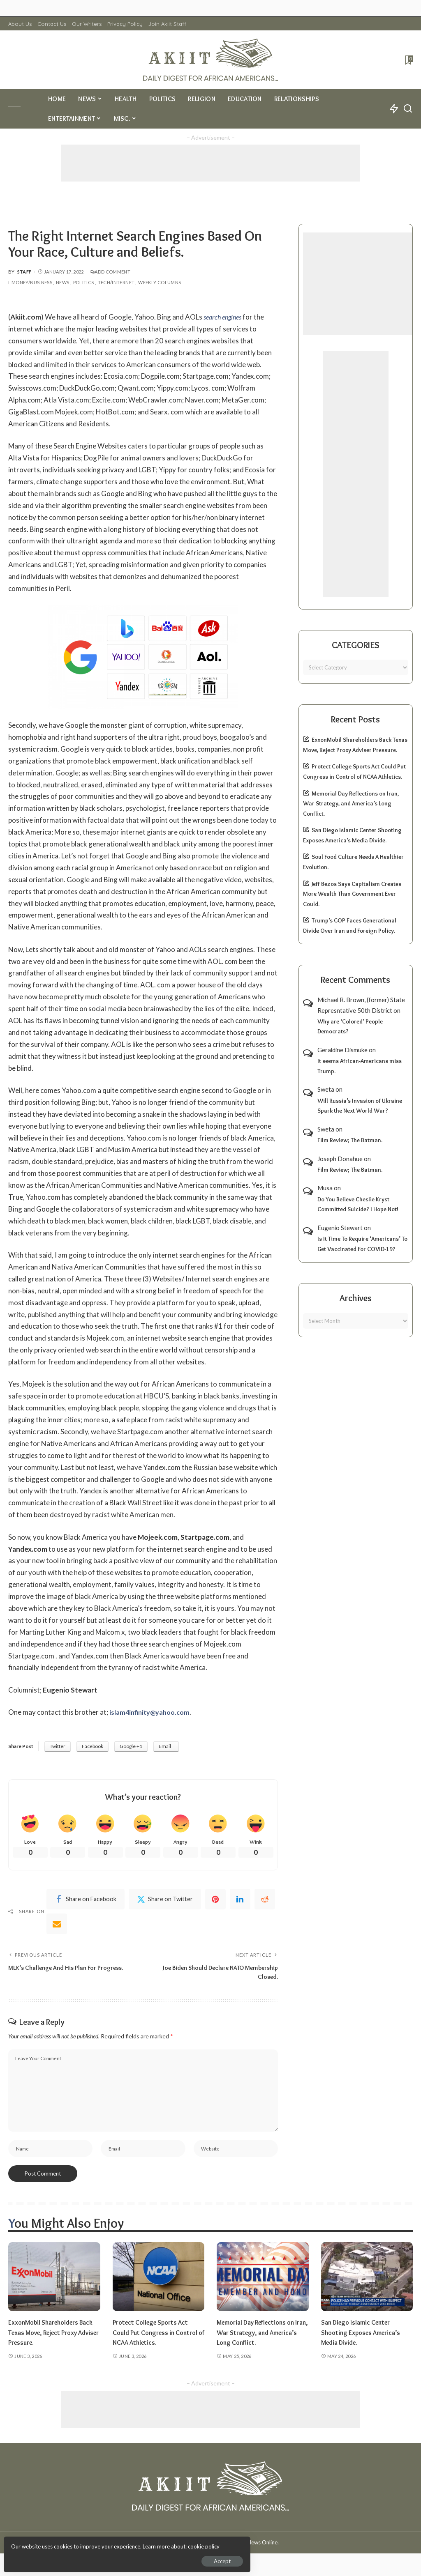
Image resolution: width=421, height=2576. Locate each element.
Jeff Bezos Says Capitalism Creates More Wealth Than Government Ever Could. (352, 894)
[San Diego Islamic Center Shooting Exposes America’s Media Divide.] (367, 2282)
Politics (83, 282)
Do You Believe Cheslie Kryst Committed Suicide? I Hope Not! (357, 1204)
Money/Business (32, 282)
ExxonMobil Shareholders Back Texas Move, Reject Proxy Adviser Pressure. (46, 2338)
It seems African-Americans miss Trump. (359, 1066)
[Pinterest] (215, 1900)
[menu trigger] (20, 109)
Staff (24, 271)
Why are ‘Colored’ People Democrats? (350, 1026)
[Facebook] (85, 1900)
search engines (224, 317)
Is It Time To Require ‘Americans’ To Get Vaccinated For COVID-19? (362, 1244)
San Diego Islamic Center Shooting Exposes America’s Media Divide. (364, 2338)
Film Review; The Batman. (349, 1140)
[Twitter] (165, 1900)
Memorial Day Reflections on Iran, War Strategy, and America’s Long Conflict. (351, 803)
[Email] (56, 1925)
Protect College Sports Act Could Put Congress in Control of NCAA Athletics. (154, 2338)
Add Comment (110, 271)
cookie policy (104, 2543)
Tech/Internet (116, 282)
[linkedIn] (240, 1900)
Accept (100, 2558)
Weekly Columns (159, 282)
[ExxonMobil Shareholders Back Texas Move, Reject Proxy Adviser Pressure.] (54, 2282)
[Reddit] (264, 1900)
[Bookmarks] (408, 60)
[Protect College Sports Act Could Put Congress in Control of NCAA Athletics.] (159, 2282)
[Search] (408, 109)
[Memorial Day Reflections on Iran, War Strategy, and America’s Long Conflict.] (263, 2282)
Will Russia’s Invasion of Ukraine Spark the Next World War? (359, 1106)
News (62, 282)
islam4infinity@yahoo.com (151, 1712)
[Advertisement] (210, 163)
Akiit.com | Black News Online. (241, 2548)
